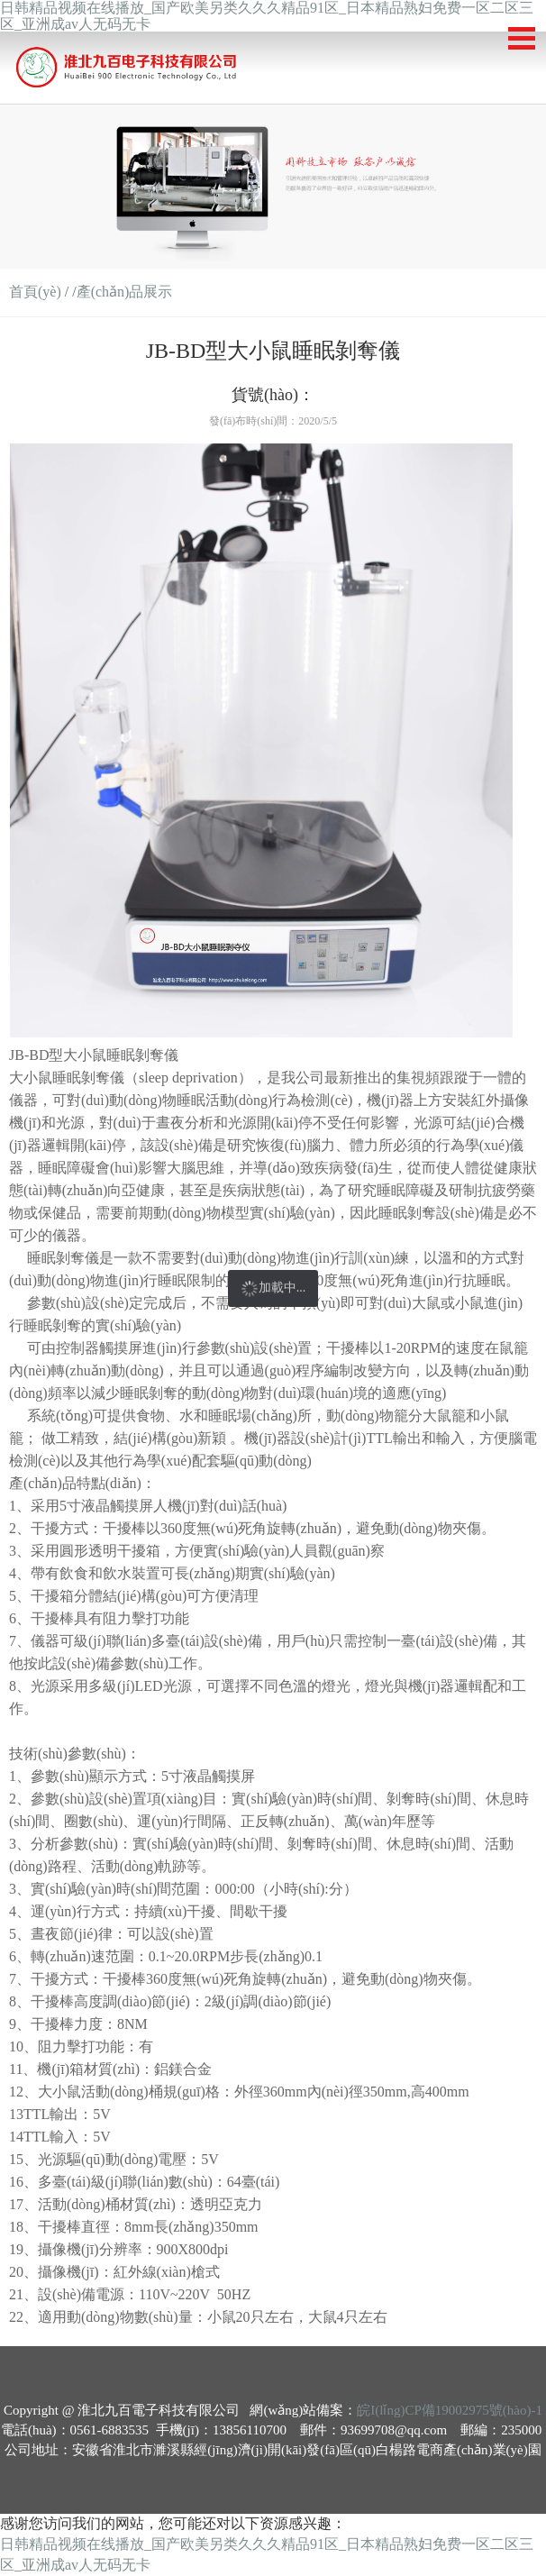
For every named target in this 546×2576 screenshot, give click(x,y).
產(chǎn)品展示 (125, 291)
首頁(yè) (35, 291)
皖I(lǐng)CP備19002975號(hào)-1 (449, 2410)
